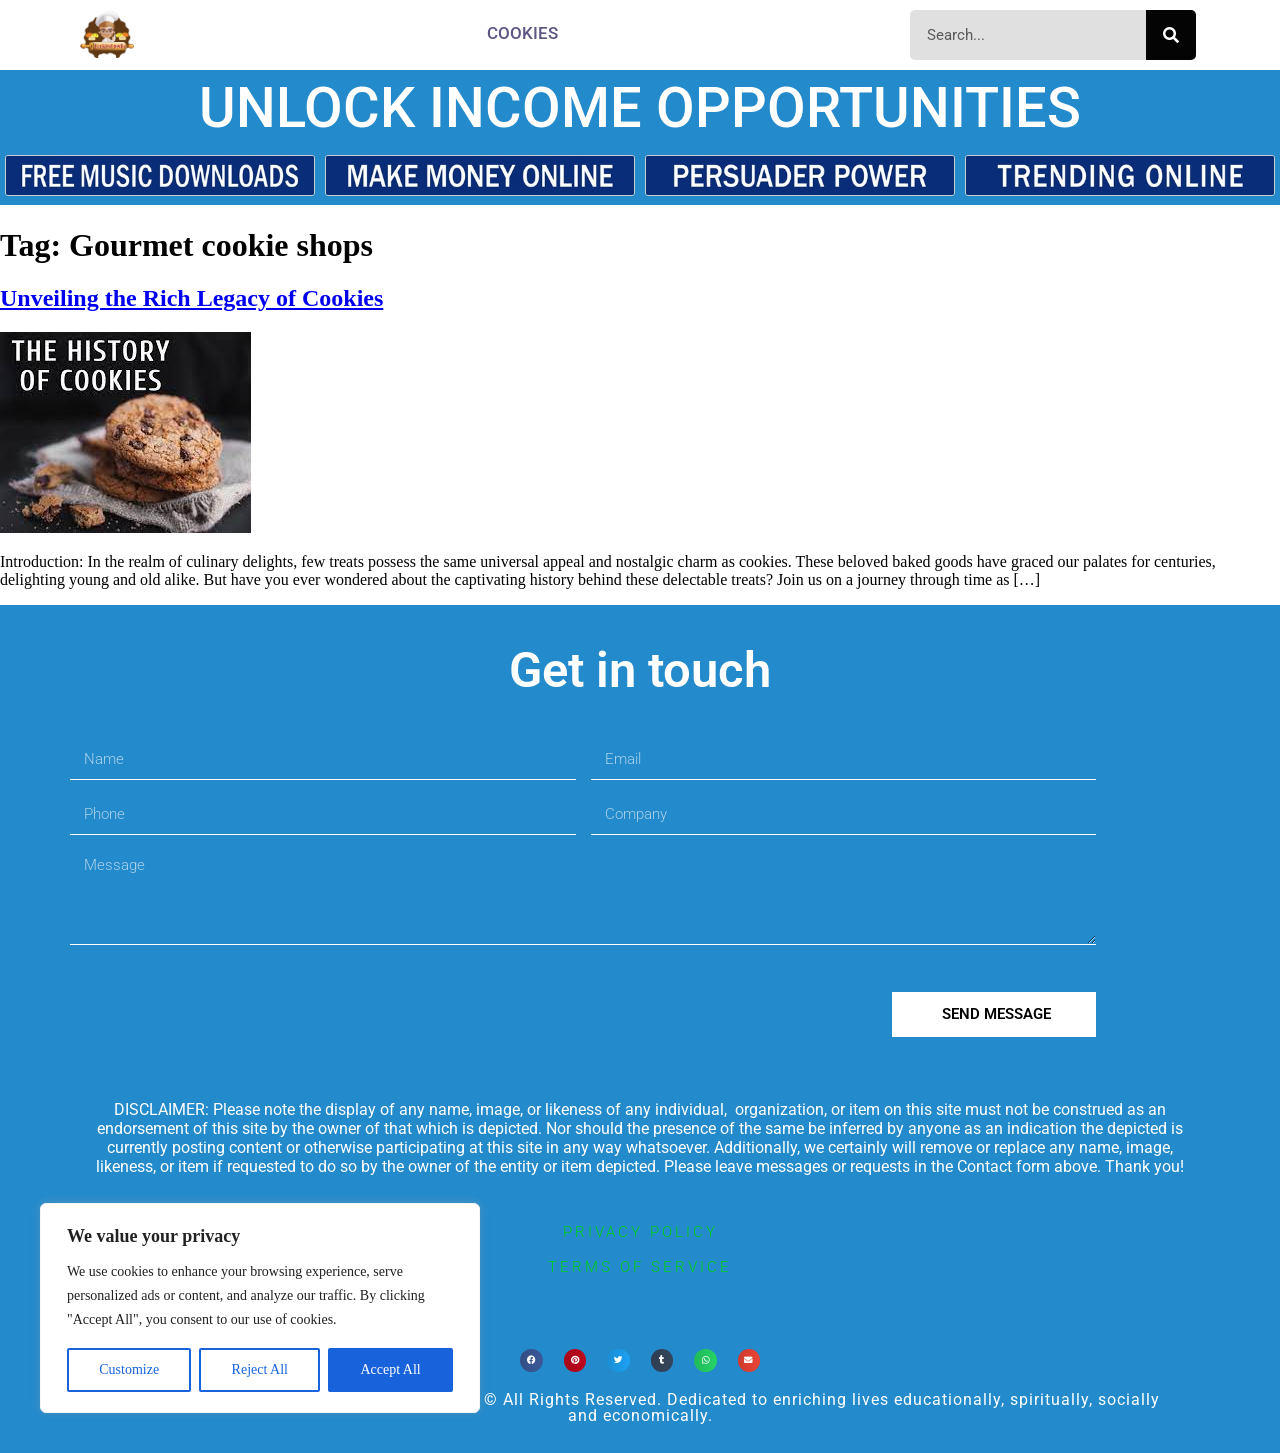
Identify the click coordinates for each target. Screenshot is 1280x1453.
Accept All (390, 1369)
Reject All (260, 1369)
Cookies (522, 33)
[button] (531, 1360)
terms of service (640, 1267)
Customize (129, 1369)
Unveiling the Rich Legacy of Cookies (191, 298)
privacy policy (640, 1232)
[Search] (1171, 35)
